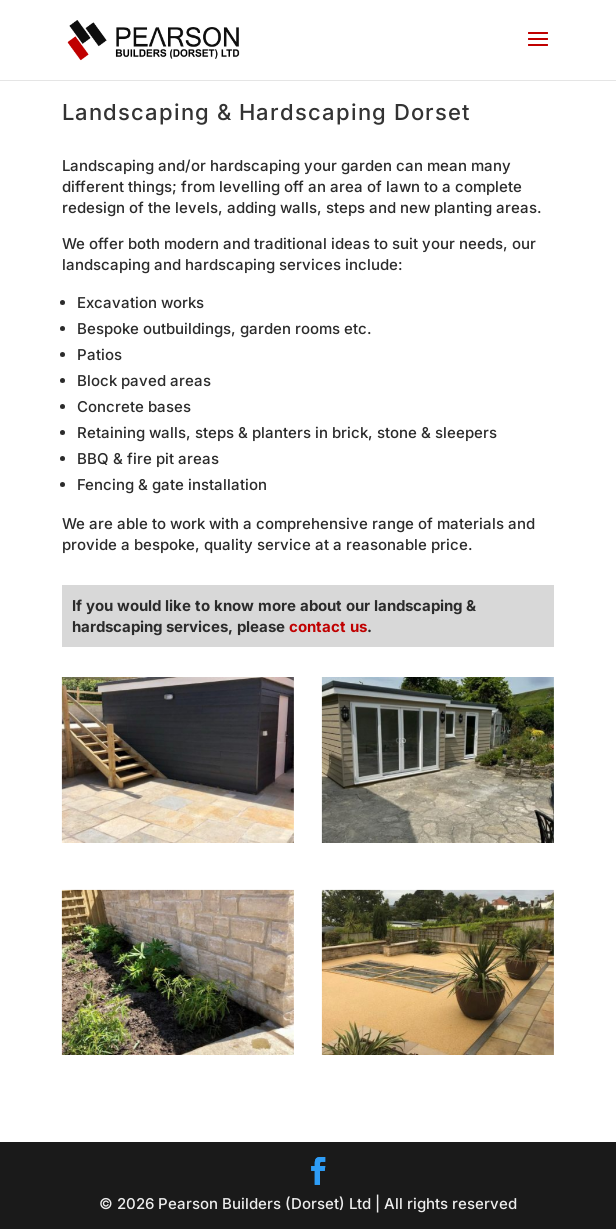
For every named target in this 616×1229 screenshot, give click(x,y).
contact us (328, 626)
